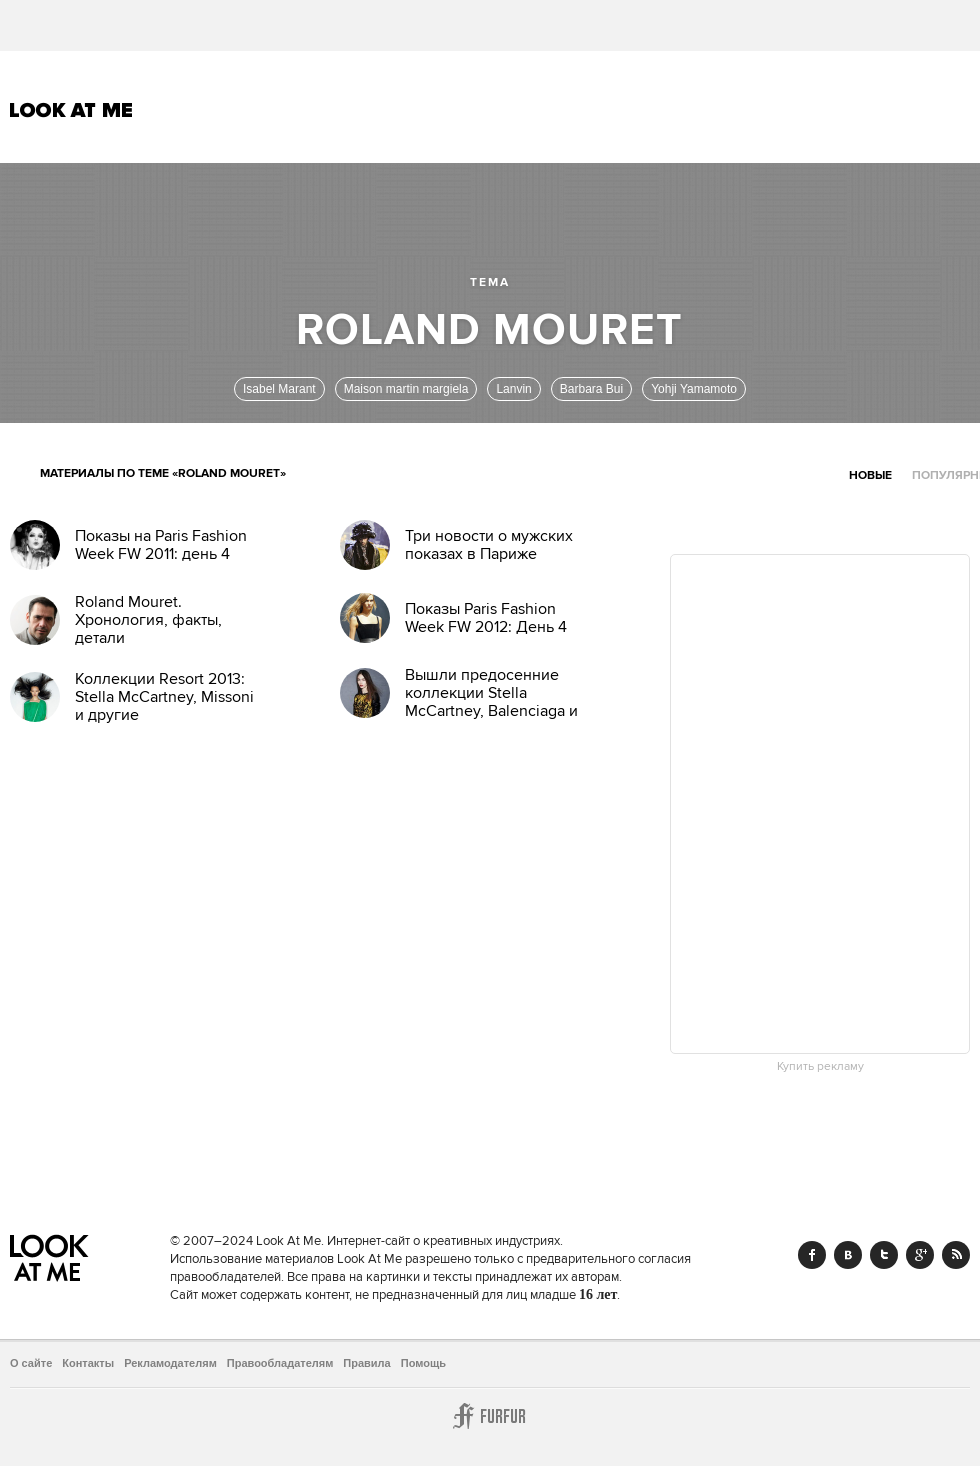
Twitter (884, 1255)
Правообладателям (280, 1363)
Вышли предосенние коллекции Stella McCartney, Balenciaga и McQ (491, 702)
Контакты (88, 1363)
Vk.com (848, 1255)
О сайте (31, 1363)
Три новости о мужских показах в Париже (489, 545)
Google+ (920, 1255)
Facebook (812, 1255)
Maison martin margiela (406, 389)
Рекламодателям (170, 1363)
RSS (956, 1255)
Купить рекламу (820, 1067)
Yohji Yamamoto (694, 389)
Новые (870, 475)
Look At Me (71, 110)
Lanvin (513, 389)
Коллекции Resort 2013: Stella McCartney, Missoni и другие (164, 697)
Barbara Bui (591, 389)
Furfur (490, 1416)
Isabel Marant (279, 389)
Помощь (423, 1363)
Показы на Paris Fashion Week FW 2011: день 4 (161, 545)
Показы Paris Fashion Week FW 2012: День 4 (486, 618)
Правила (366, 1363)
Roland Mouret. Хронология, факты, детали (148, 620)
